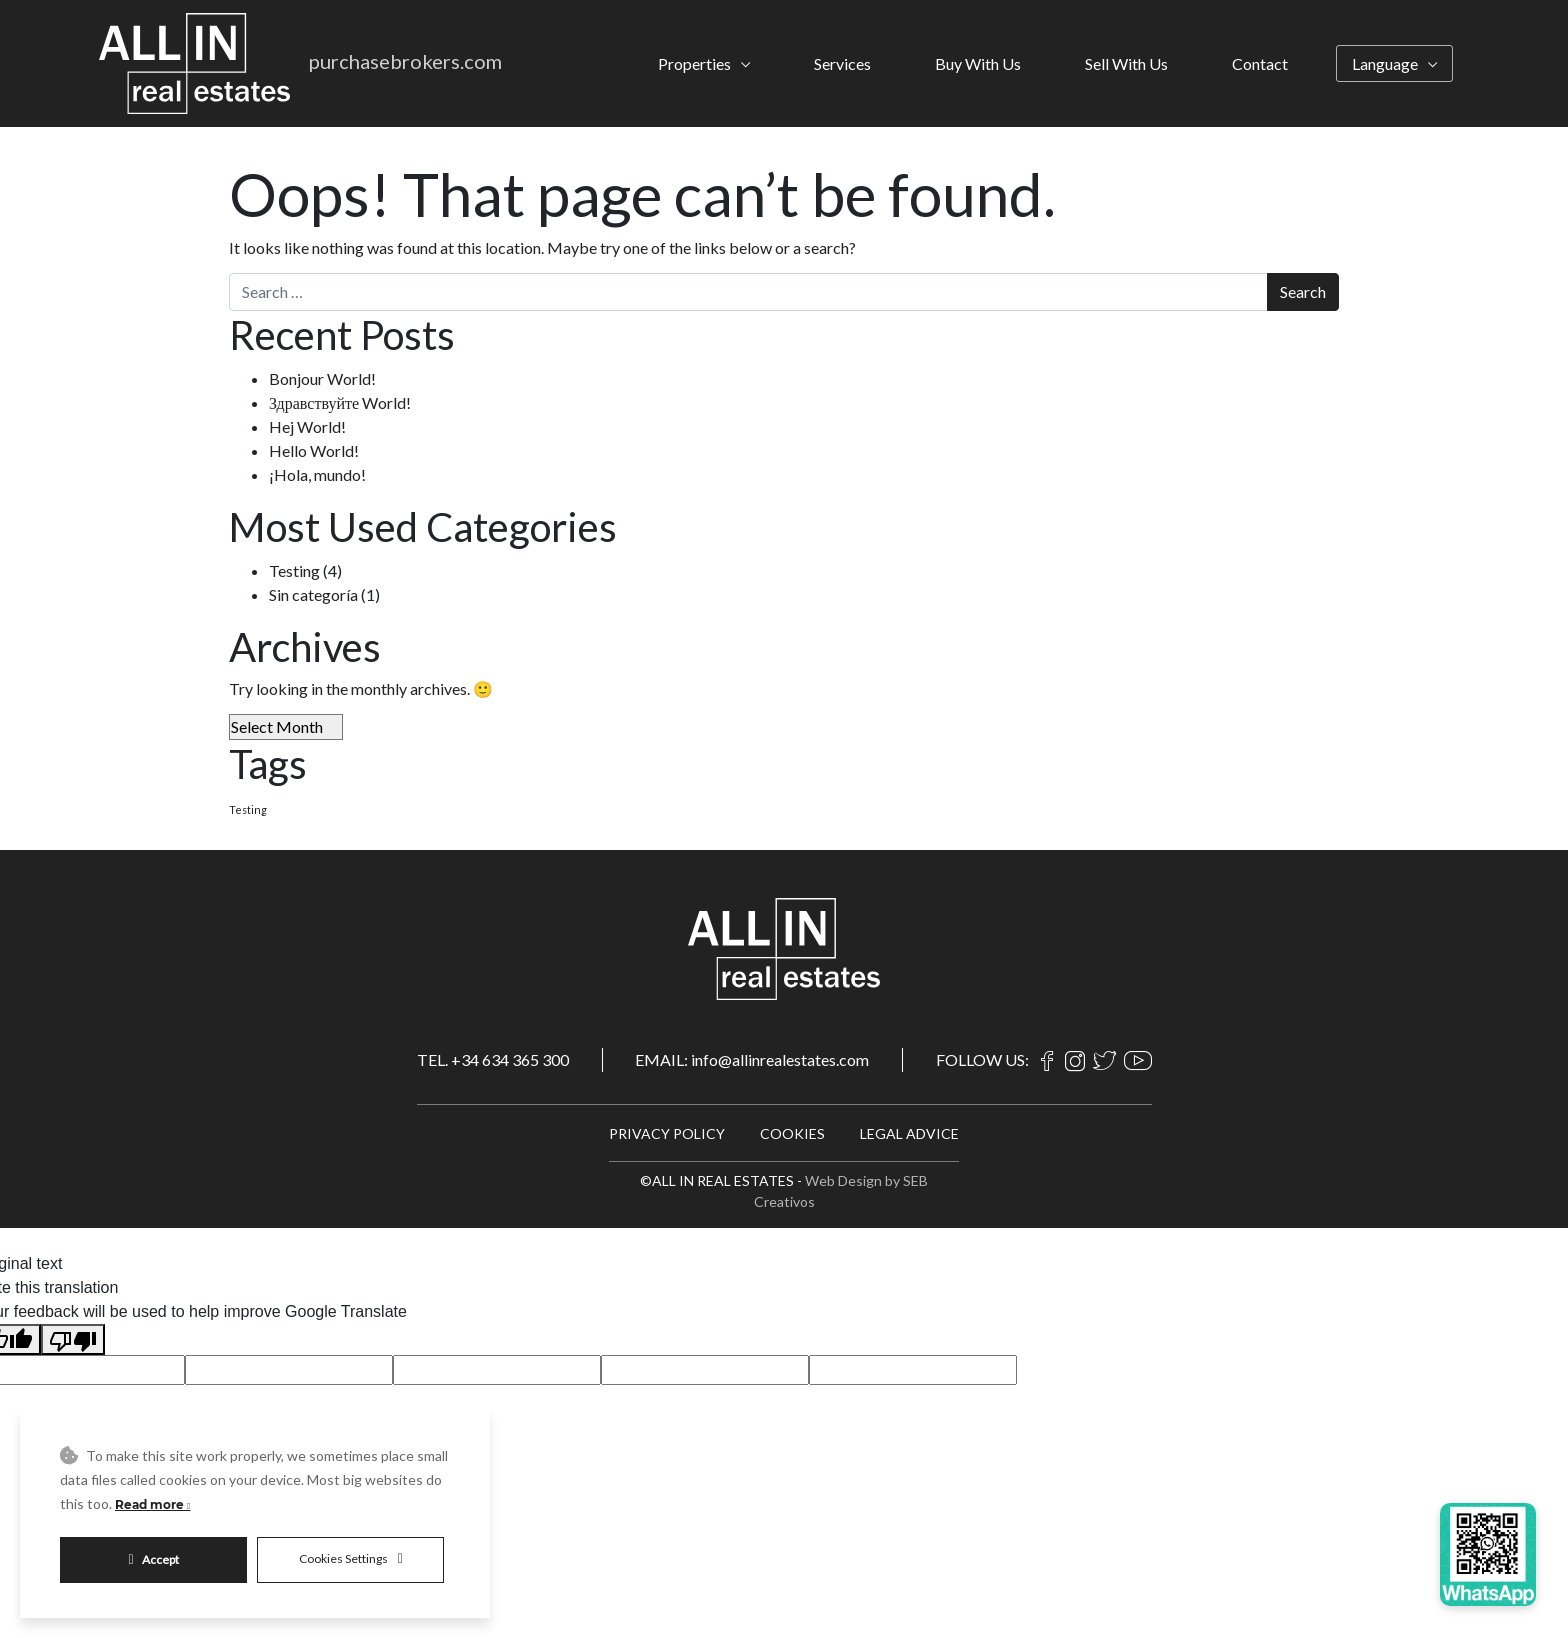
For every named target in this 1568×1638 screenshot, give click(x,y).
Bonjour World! (322, 378)
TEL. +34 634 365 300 (493, 1059)
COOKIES (792, 1133)
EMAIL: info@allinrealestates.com (752, 1059)
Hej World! (307, 426)
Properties (694, 63)
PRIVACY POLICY (667, 1133)
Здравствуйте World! (340, 402)
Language (1385, 63)
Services (842, 63)
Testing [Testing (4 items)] (248, 809)
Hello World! (314, 450)
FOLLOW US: (982, 1060)
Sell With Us (1126, 63)
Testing (294, 570)
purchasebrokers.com (405, 61)
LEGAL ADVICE (909, 1133)
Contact (1260, 63)
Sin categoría (313, 594)
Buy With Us (978, 63)
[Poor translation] (73, 1339)
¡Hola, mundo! (317, 474)
